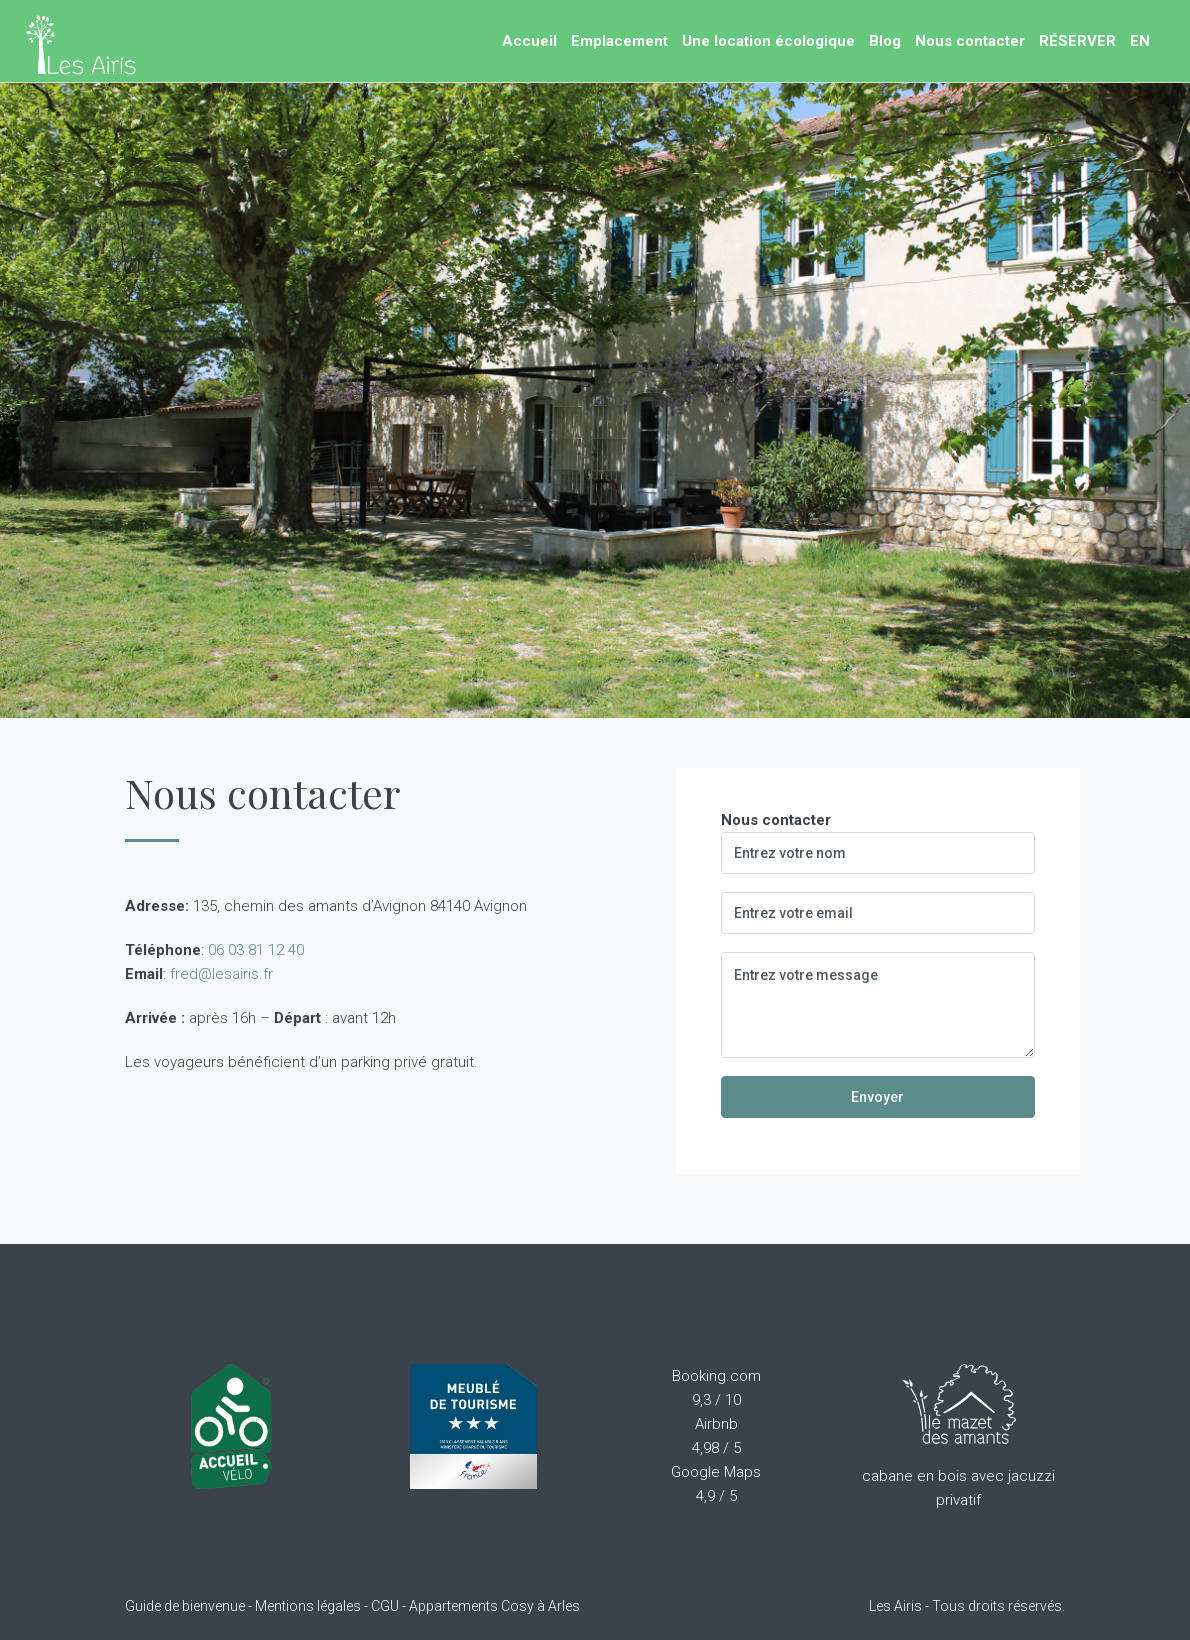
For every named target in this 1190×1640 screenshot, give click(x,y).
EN (1140, 41)
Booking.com (716, 1376)
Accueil (529, 41)
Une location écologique (768, 41)
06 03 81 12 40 (256, 950)
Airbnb (716, 1424)
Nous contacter (970, 41)
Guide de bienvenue (185, 1606)
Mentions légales (308, 1606)
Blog (885, 41)
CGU (385, 1606)
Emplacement (619, 41)
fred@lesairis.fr (221, 974)
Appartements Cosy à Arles (494, 1606)
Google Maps (716, 1472)
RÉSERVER (1077, 41)
